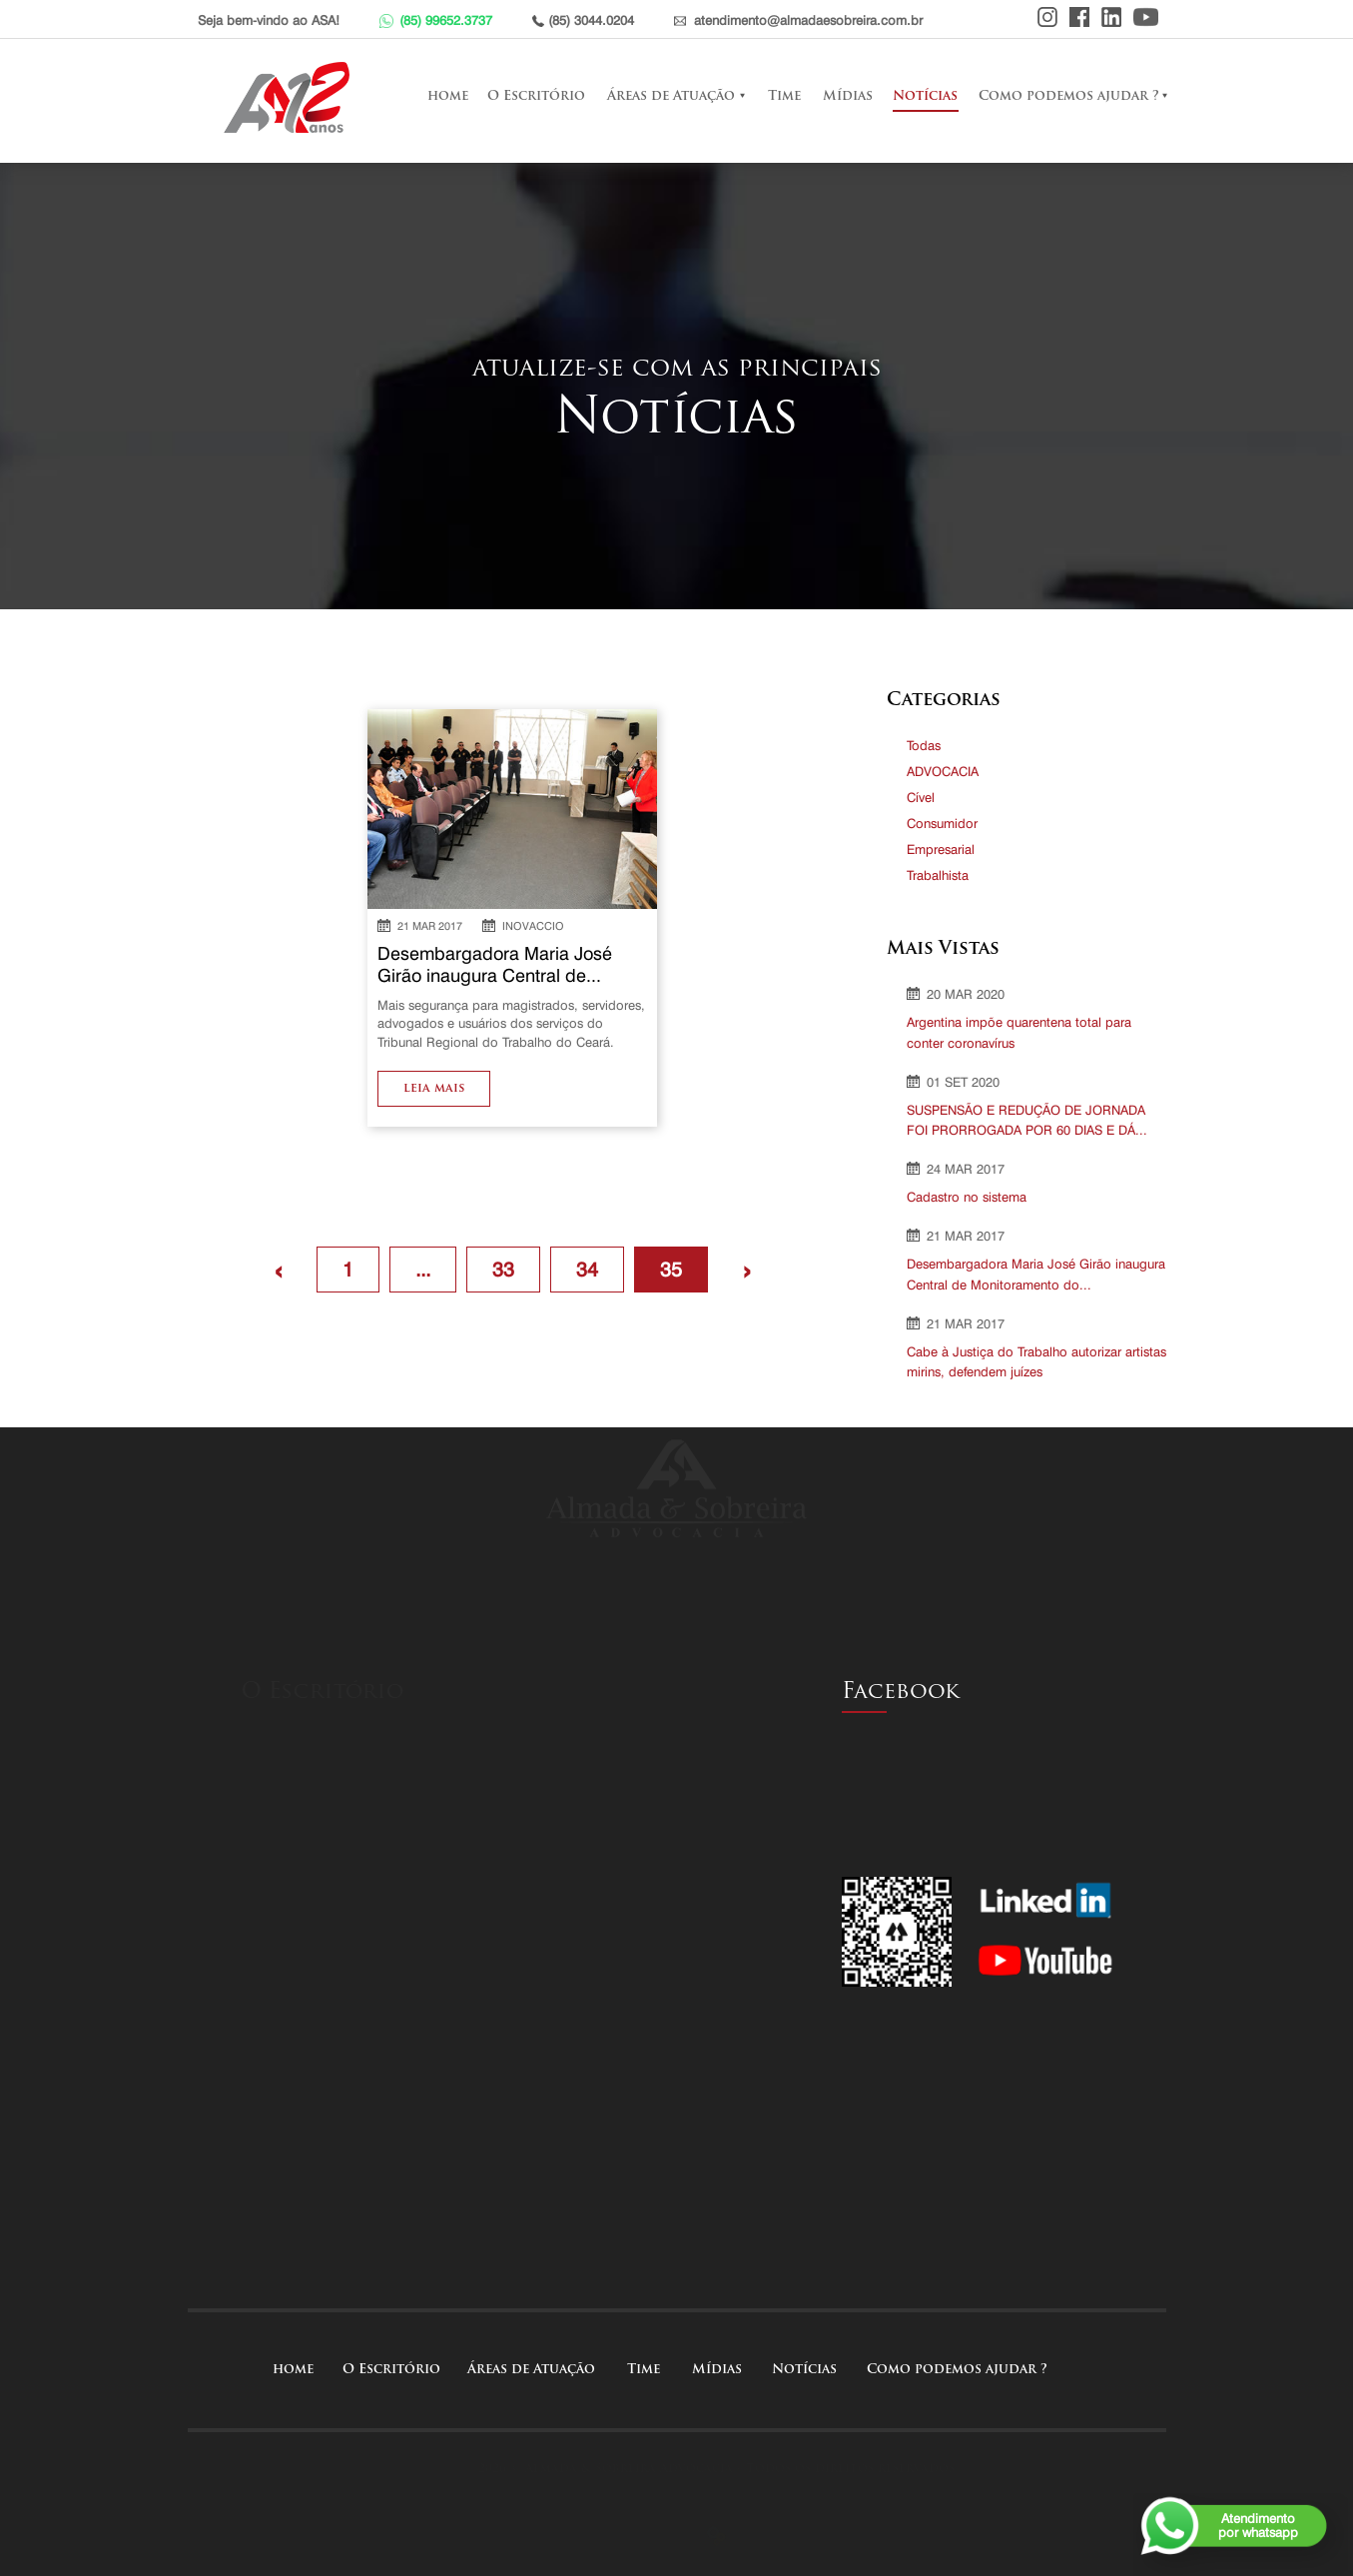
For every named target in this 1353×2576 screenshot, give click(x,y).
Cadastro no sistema (966, 1197)
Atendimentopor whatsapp (1258, 2525)
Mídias (848, 96)
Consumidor (942, 823)
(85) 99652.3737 (445, 20)
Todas (924, 745)
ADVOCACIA (943, 771)
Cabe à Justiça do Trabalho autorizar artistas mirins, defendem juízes (1036, 1361)
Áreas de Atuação (671, 96)
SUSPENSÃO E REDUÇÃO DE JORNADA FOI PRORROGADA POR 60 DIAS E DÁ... (1027, 1120)
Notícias (925, 96)
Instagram (1047, 17)
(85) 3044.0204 (591, 20)
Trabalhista (938, 875)
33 (503, 1270)
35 (671, 1270)
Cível (921, 797)
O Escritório (536, 96)
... (422, 1270)
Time (784, 96)
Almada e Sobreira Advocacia (291, 97)
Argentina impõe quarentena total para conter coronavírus (1019, 1032)
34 (587, 1270)
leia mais (433, 1089)
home (447, 96)
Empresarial (941, 849)
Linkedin (1111, 17)
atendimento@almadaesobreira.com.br (808, 20)
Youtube (1145, 17)
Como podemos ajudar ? (1069, 96)
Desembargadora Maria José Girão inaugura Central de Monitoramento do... (1036, 1274)
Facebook (1079, 17)
